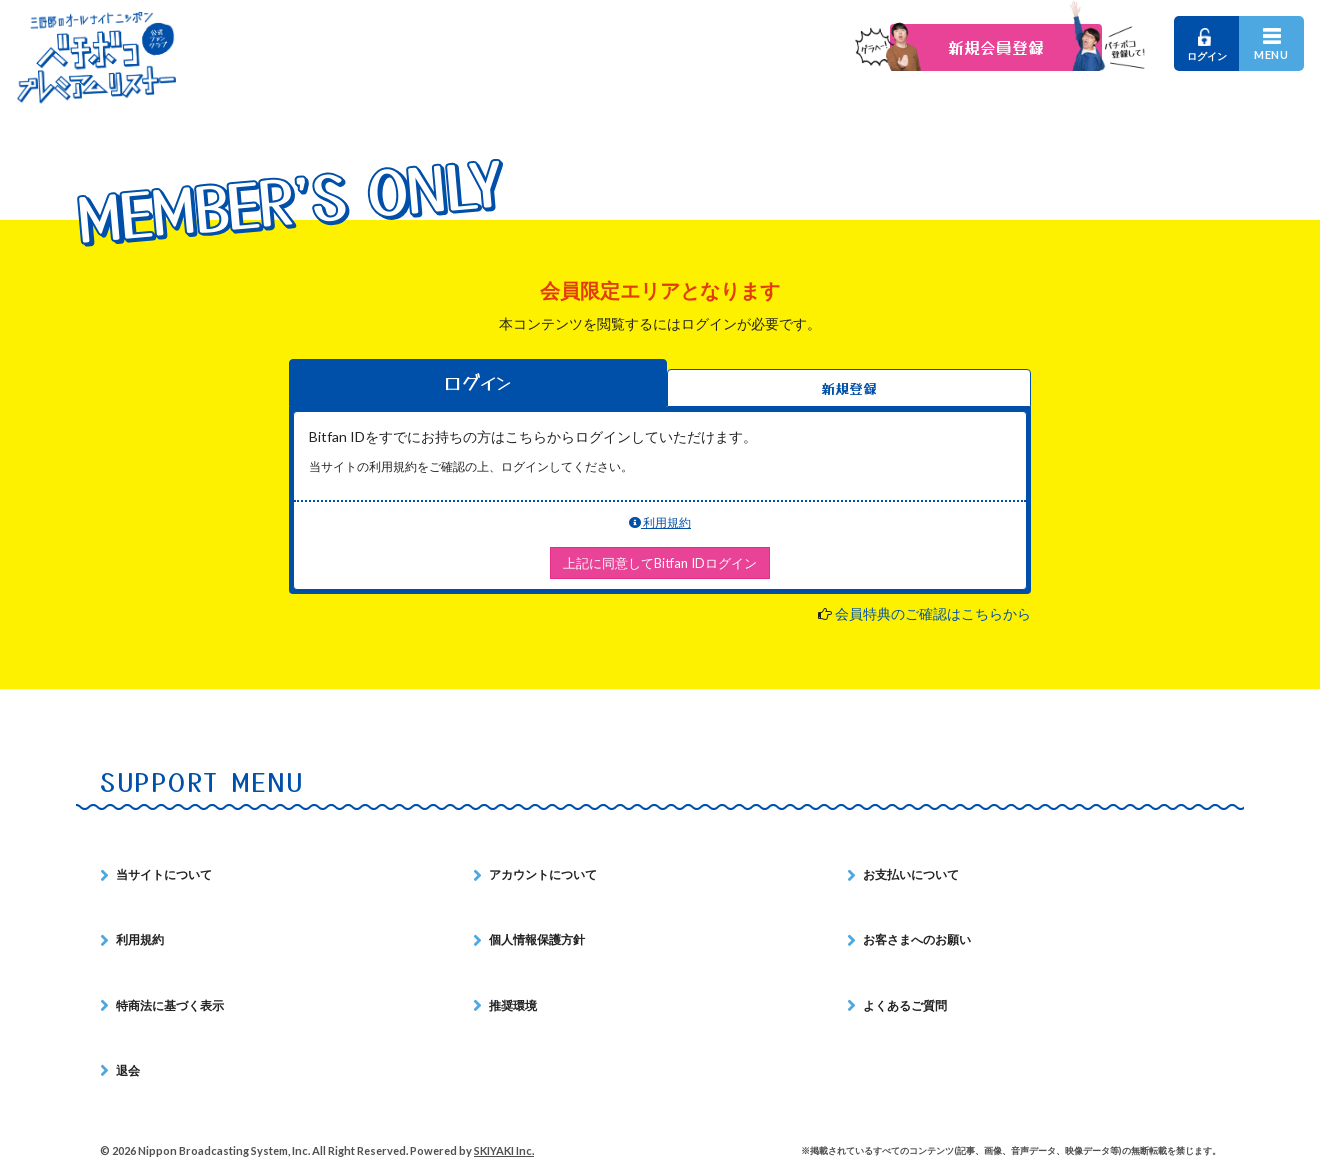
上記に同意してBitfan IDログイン (660, 563)
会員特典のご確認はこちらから (933, 613)
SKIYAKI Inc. (504, 1150)
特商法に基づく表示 (170, 1005)
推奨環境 (513, 1005)
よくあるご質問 (905, 1005)
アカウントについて (543, 874)
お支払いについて (911, 874)
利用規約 (660, 522)
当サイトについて (164, 874)
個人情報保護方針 (537, 939)
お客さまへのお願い (917, 939)
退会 (128, 1070)
